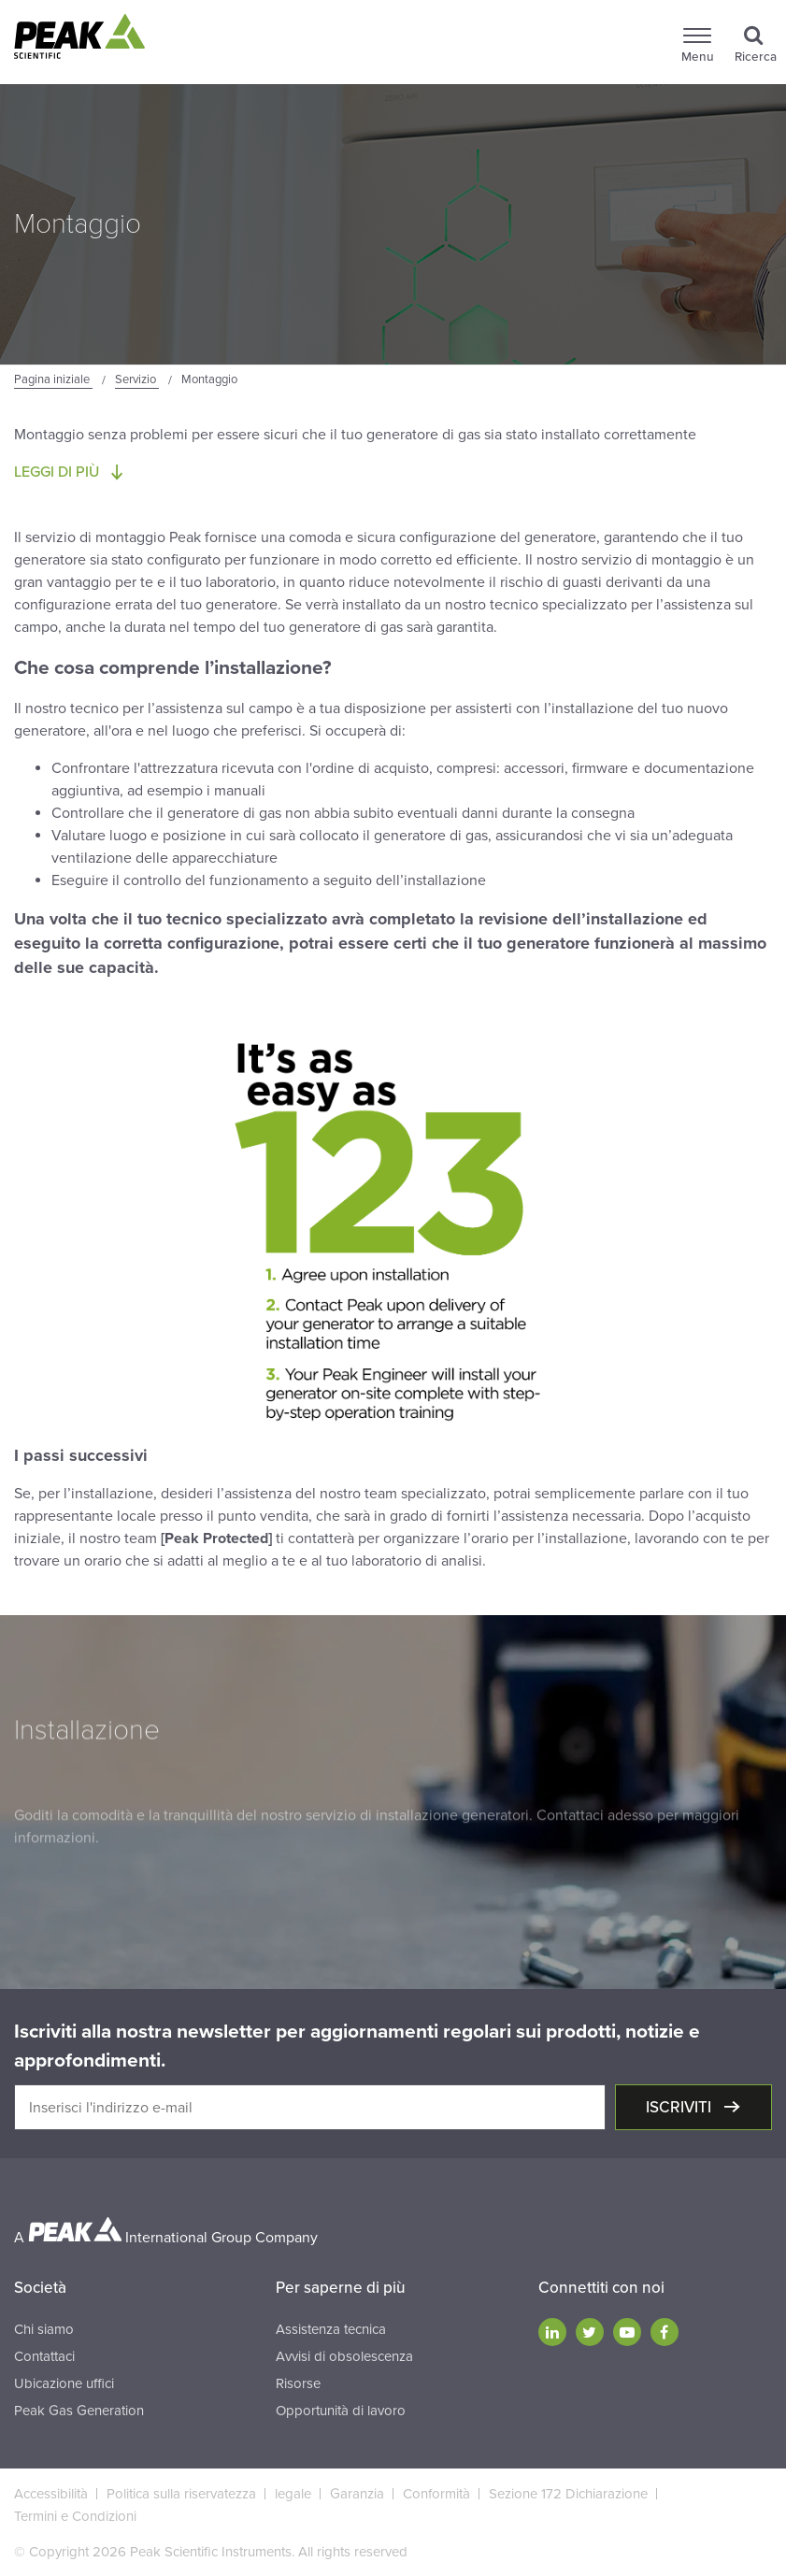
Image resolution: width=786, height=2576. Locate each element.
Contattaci (44, 2356)
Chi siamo (44, 2329)
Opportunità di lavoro (341, 2410)
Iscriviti (680, 2107)
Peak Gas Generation (79, 2410)
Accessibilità (51, 2493)
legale (293, 2493)
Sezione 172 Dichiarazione (568, 2493)
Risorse (298, 2383)
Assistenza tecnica (331, 2329)
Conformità (436, 2493)
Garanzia (357, 2493)
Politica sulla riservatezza (181, 2493)
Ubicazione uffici (64, 2383)
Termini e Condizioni (75, 2516)
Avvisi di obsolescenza (344, 2356)
